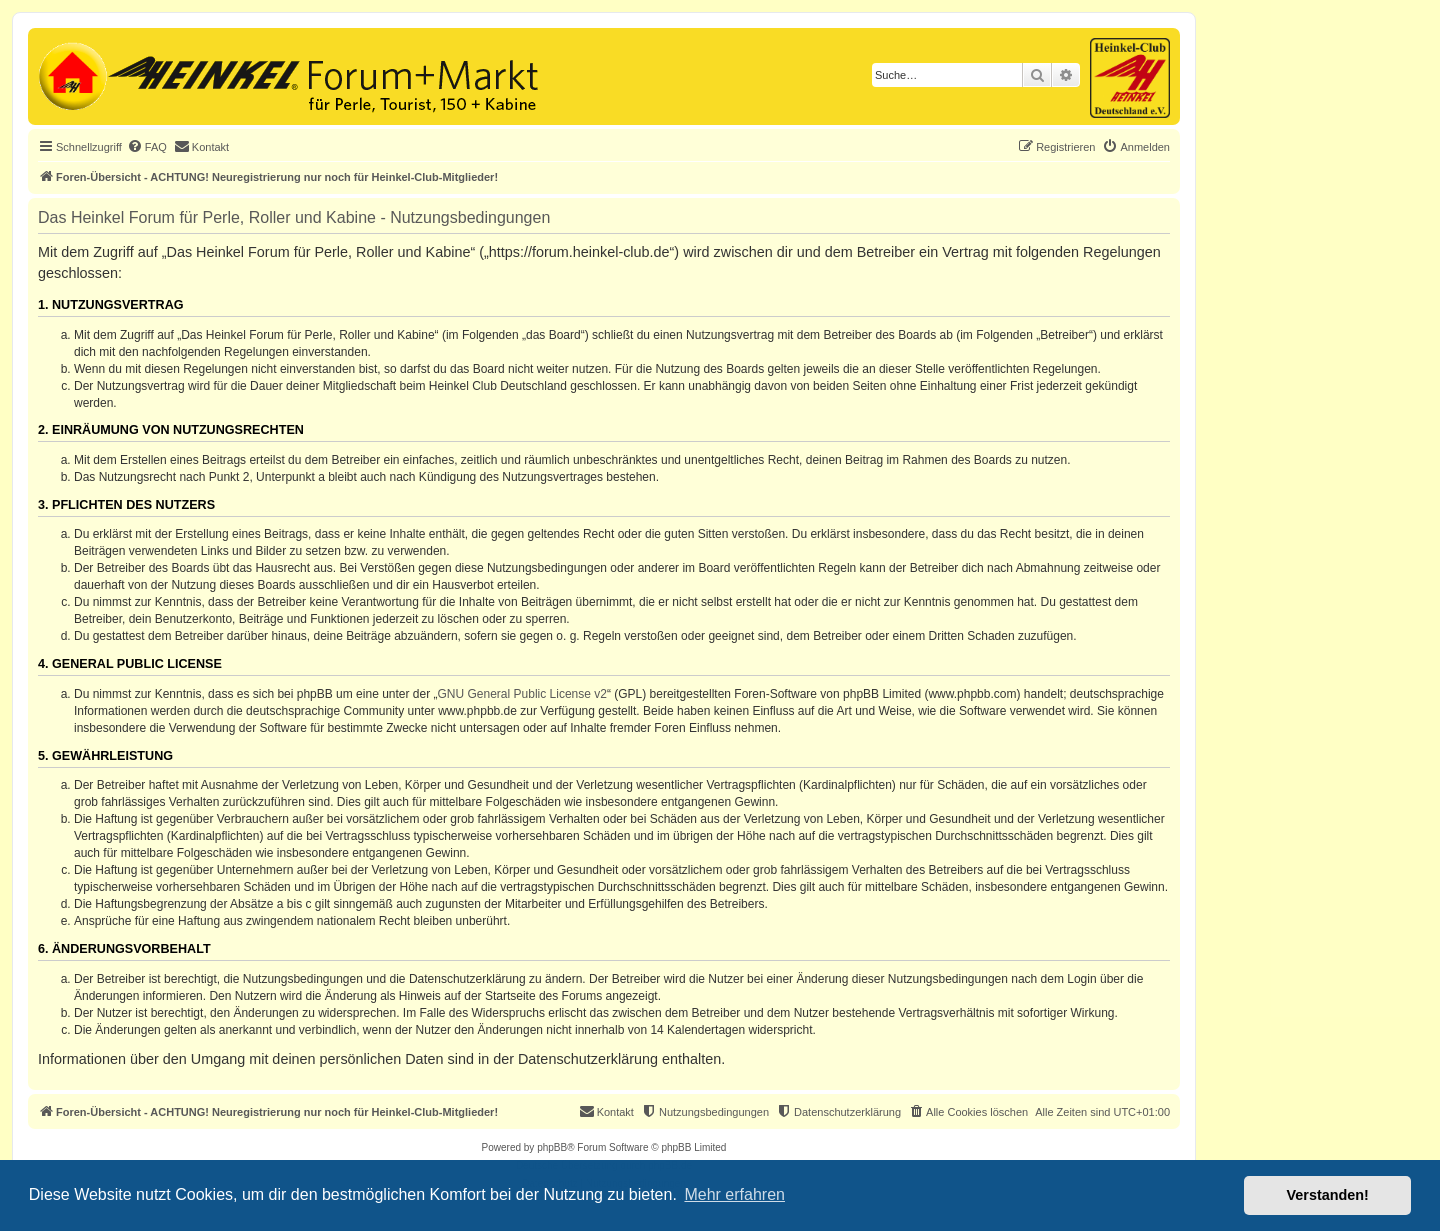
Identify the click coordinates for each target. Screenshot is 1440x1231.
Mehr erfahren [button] (734, 1194)
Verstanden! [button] (1328, 1195)
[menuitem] (147, 147)
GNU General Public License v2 (522, 694)
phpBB (552, 1147)
